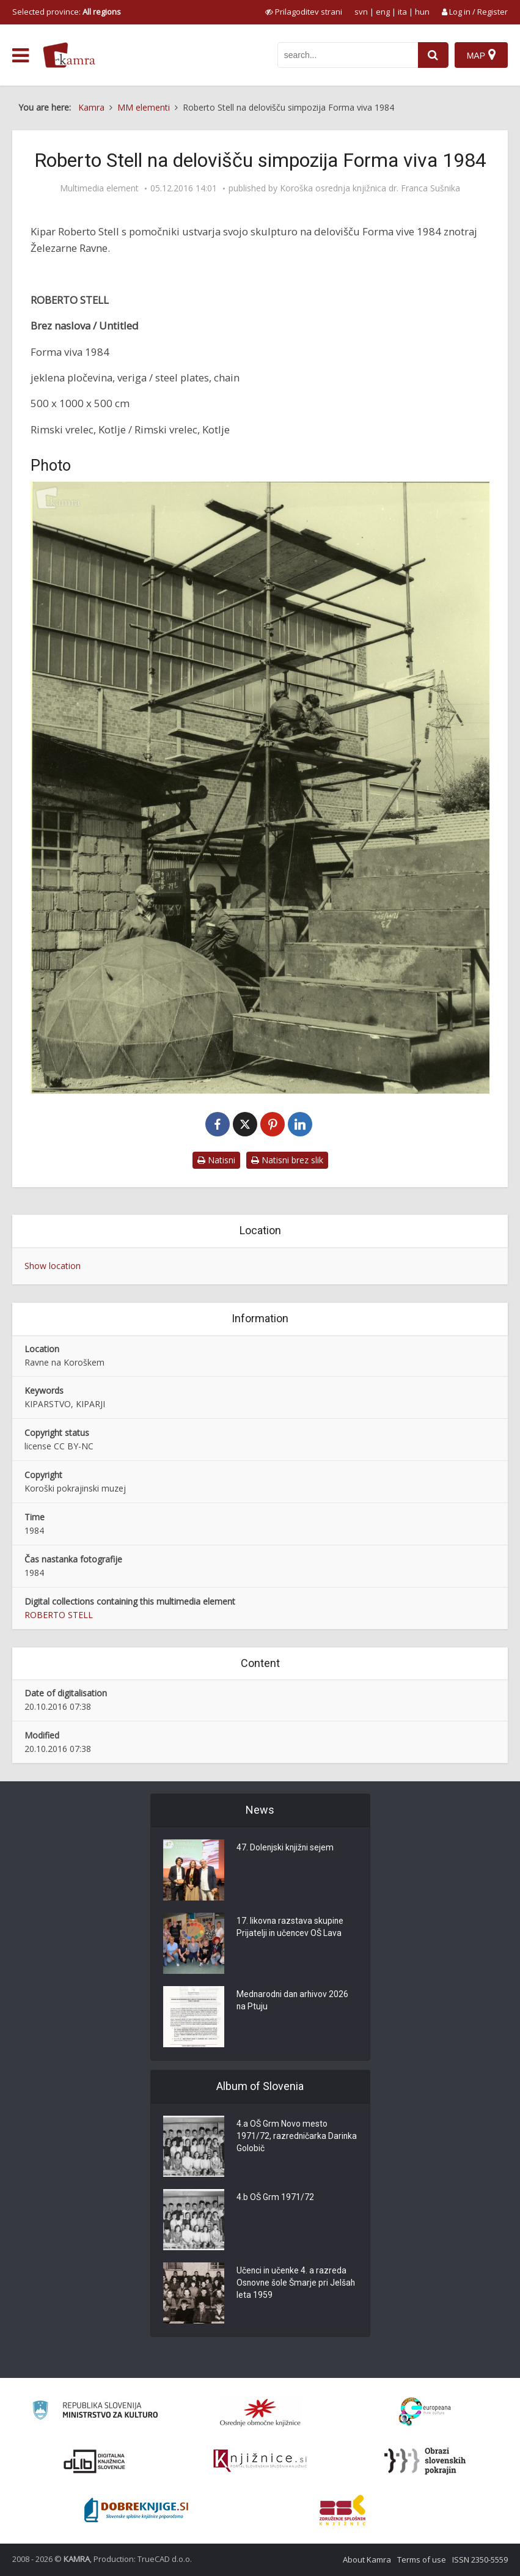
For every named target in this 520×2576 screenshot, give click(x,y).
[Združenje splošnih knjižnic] (342, 2510)
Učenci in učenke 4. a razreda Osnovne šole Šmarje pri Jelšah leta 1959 (296, 2284)
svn (361, 11)
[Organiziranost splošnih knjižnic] (260, 2412)
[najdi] (433, 55)
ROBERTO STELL (58, 1615)
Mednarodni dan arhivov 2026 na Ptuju (293, 2001)
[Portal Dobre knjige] (136, 2510)
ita (402, 11)
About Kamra (367, 2559)
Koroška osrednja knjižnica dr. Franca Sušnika (370, 188)
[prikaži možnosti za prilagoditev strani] (303, 11)
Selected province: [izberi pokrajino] (66, 11)
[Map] (481, 55)
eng (383, 11)
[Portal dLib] (94, 2461)
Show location (52, 1265)
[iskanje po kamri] (347, 55)
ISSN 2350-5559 (480, 2559)
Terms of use (421, 2559)
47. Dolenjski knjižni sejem (285, 1848)
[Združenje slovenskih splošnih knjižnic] (260, 2461)
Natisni (216, 1160)
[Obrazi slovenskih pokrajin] (425, 2461)
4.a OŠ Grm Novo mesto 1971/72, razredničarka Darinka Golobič (282, 2137)
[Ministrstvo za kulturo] (95, 2412)
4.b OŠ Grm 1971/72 (275, 2198)
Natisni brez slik (287, 1160)
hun (422, 11)
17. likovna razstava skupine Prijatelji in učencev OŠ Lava (290, 1928)
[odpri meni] (20, 55)
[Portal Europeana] (425, 2411)
